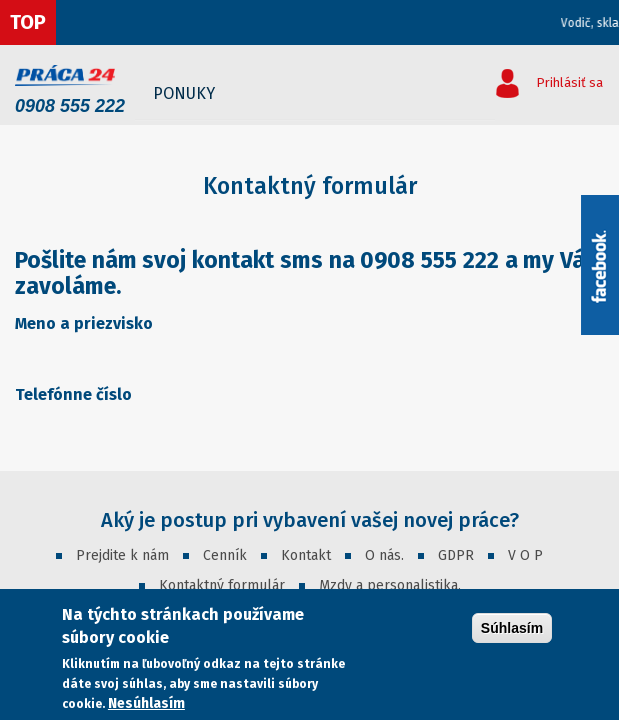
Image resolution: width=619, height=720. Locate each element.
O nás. (384, 555)
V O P (525, 555)
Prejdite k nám (122, 555)
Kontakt (306, 555)
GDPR (456, 555)
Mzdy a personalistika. (390, 585)
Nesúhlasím (146, 703)
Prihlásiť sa (569, 82)
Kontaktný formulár (222, 585)
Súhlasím (512, 628)
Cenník (225, 555)
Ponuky (184, 93)
